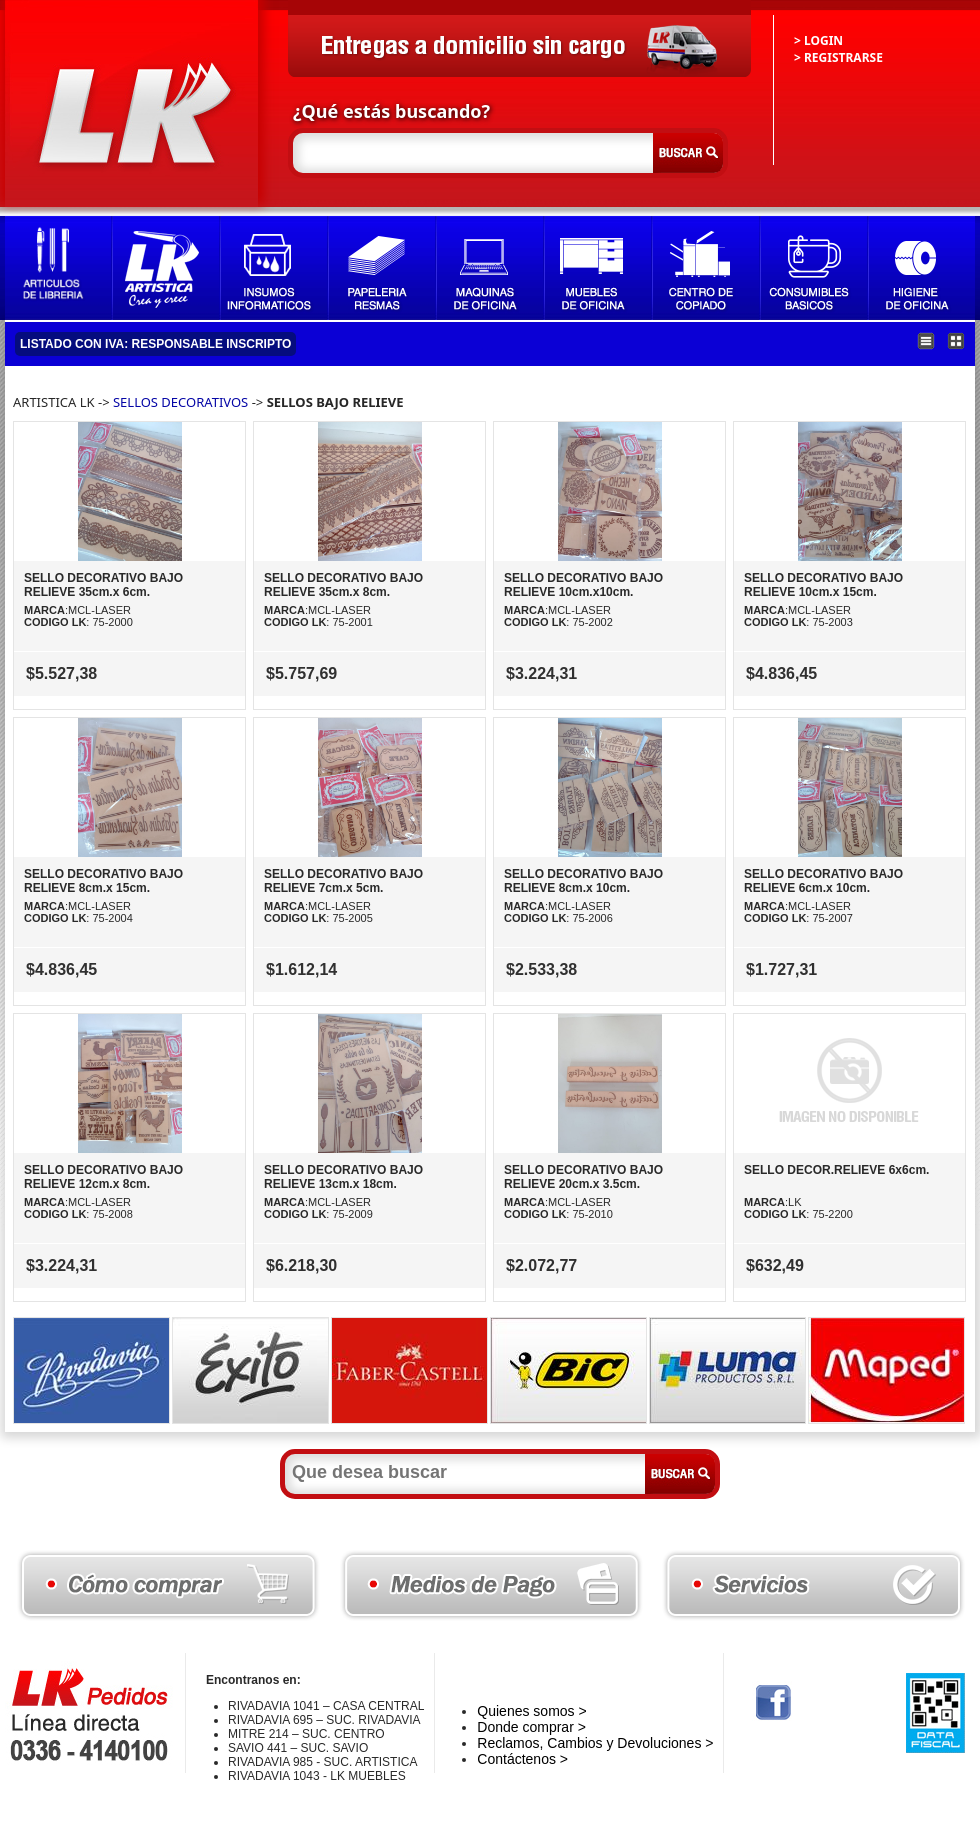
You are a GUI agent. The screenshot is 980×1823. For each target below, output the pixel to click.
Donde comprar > (531, 1727)
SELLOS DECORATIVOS (180, 402)
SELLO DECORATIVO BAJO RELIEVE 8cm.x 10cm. (583, 881)
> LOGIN (818, 40)
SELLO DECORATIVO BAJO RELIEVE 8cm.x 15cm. (103, 881)
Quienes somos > (531, 1711)
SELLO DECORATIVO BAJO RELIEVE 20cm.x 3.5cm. (583, 1177)
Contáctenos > (522, 1759)
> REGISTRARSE (838, 57)
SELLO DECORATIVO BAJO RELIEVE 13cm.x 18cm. (343, 1177)
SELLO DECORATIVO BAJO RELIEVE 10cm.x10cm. (583, 585)
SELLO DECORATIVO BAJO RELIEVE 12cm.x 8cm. (103, 1177)
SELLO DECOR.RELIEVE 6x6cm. (836, 1170)
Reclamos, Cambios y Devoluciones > (595, 1743)
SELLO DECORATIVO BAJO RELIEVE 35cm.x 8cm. (343, 585)
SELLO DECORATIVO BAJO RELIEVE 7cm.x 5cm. (343, 881)
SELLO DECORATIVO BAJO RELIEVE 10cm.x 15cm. (823, 585)
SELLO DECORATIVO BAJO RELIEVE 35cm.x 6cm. (103, 585)
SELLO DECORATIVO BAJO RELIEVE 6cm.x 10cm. (823, 881)
